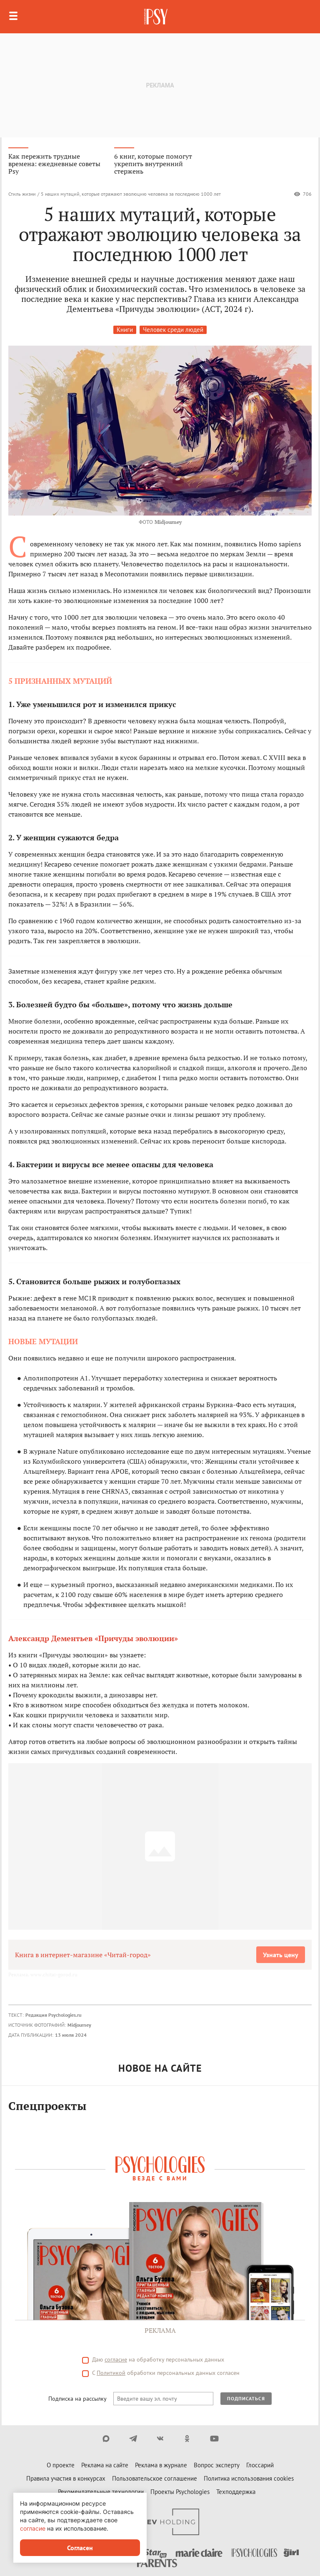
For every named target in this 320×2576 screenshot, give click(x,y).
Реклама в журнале (161, 2465)
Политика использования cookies (249, 2478)
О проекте (61, 2465)
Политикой (111, 2373)
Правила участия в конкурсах (65, 2478)
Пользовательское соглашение (154, 2478)
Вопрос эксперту (217, 2465)
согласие (116, 2359)
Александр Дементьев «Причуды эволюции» (93, 1638)
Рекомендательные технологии (101, 2492)
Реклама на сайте (104, 2465)
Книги (125, 330)
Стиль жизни (22, 194)
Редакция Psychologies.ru (53, 2015)
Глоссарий (260, 2465)
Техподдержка (235, 2492)
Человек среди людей (173, 330)
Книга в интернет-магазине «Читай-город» (83, 1954)
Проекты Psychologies (180, 2492)
